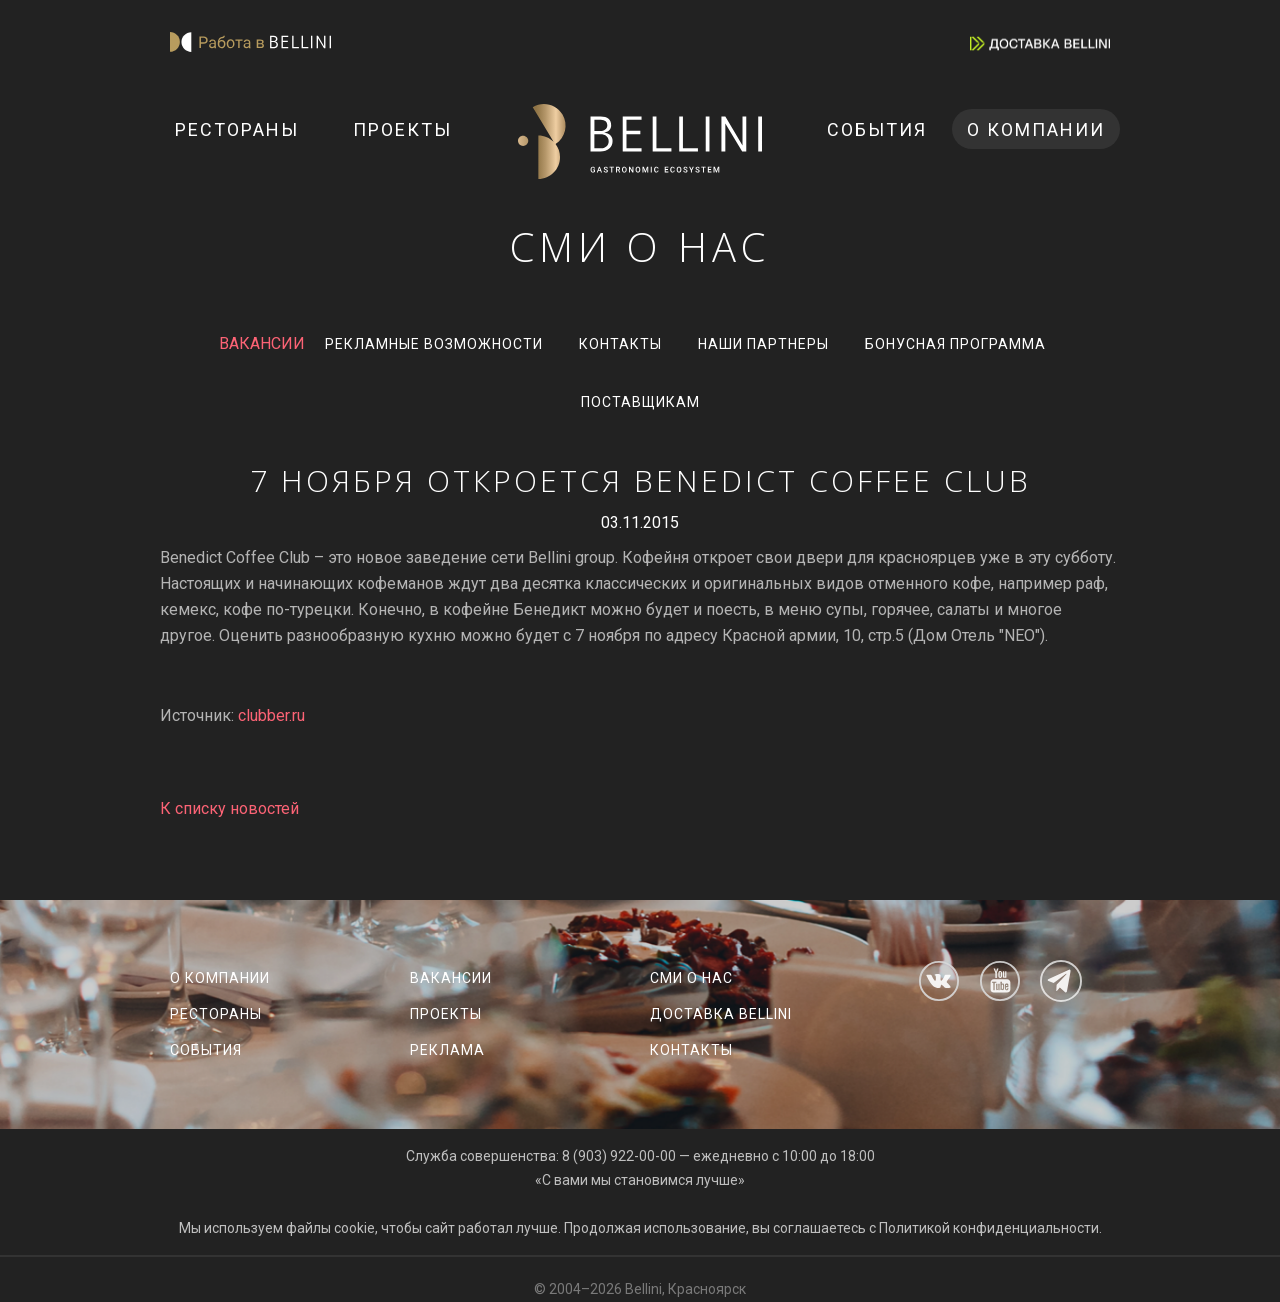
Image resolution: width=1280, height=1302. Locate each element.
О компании (1036, 129)
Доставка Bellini (721, 1014)
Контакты (620, 344)
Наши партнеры (763, 344)
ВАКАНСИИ (262, 343)
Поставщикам (640, 402)
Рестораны (237, 129)
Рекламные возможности (434, 344)
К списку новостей (229, 808)
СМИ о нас (691, 978)
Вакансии (451, 978)
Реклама (447, 1050)
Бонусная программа (955, 344)
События (877, 129)
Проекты (402, 129)
